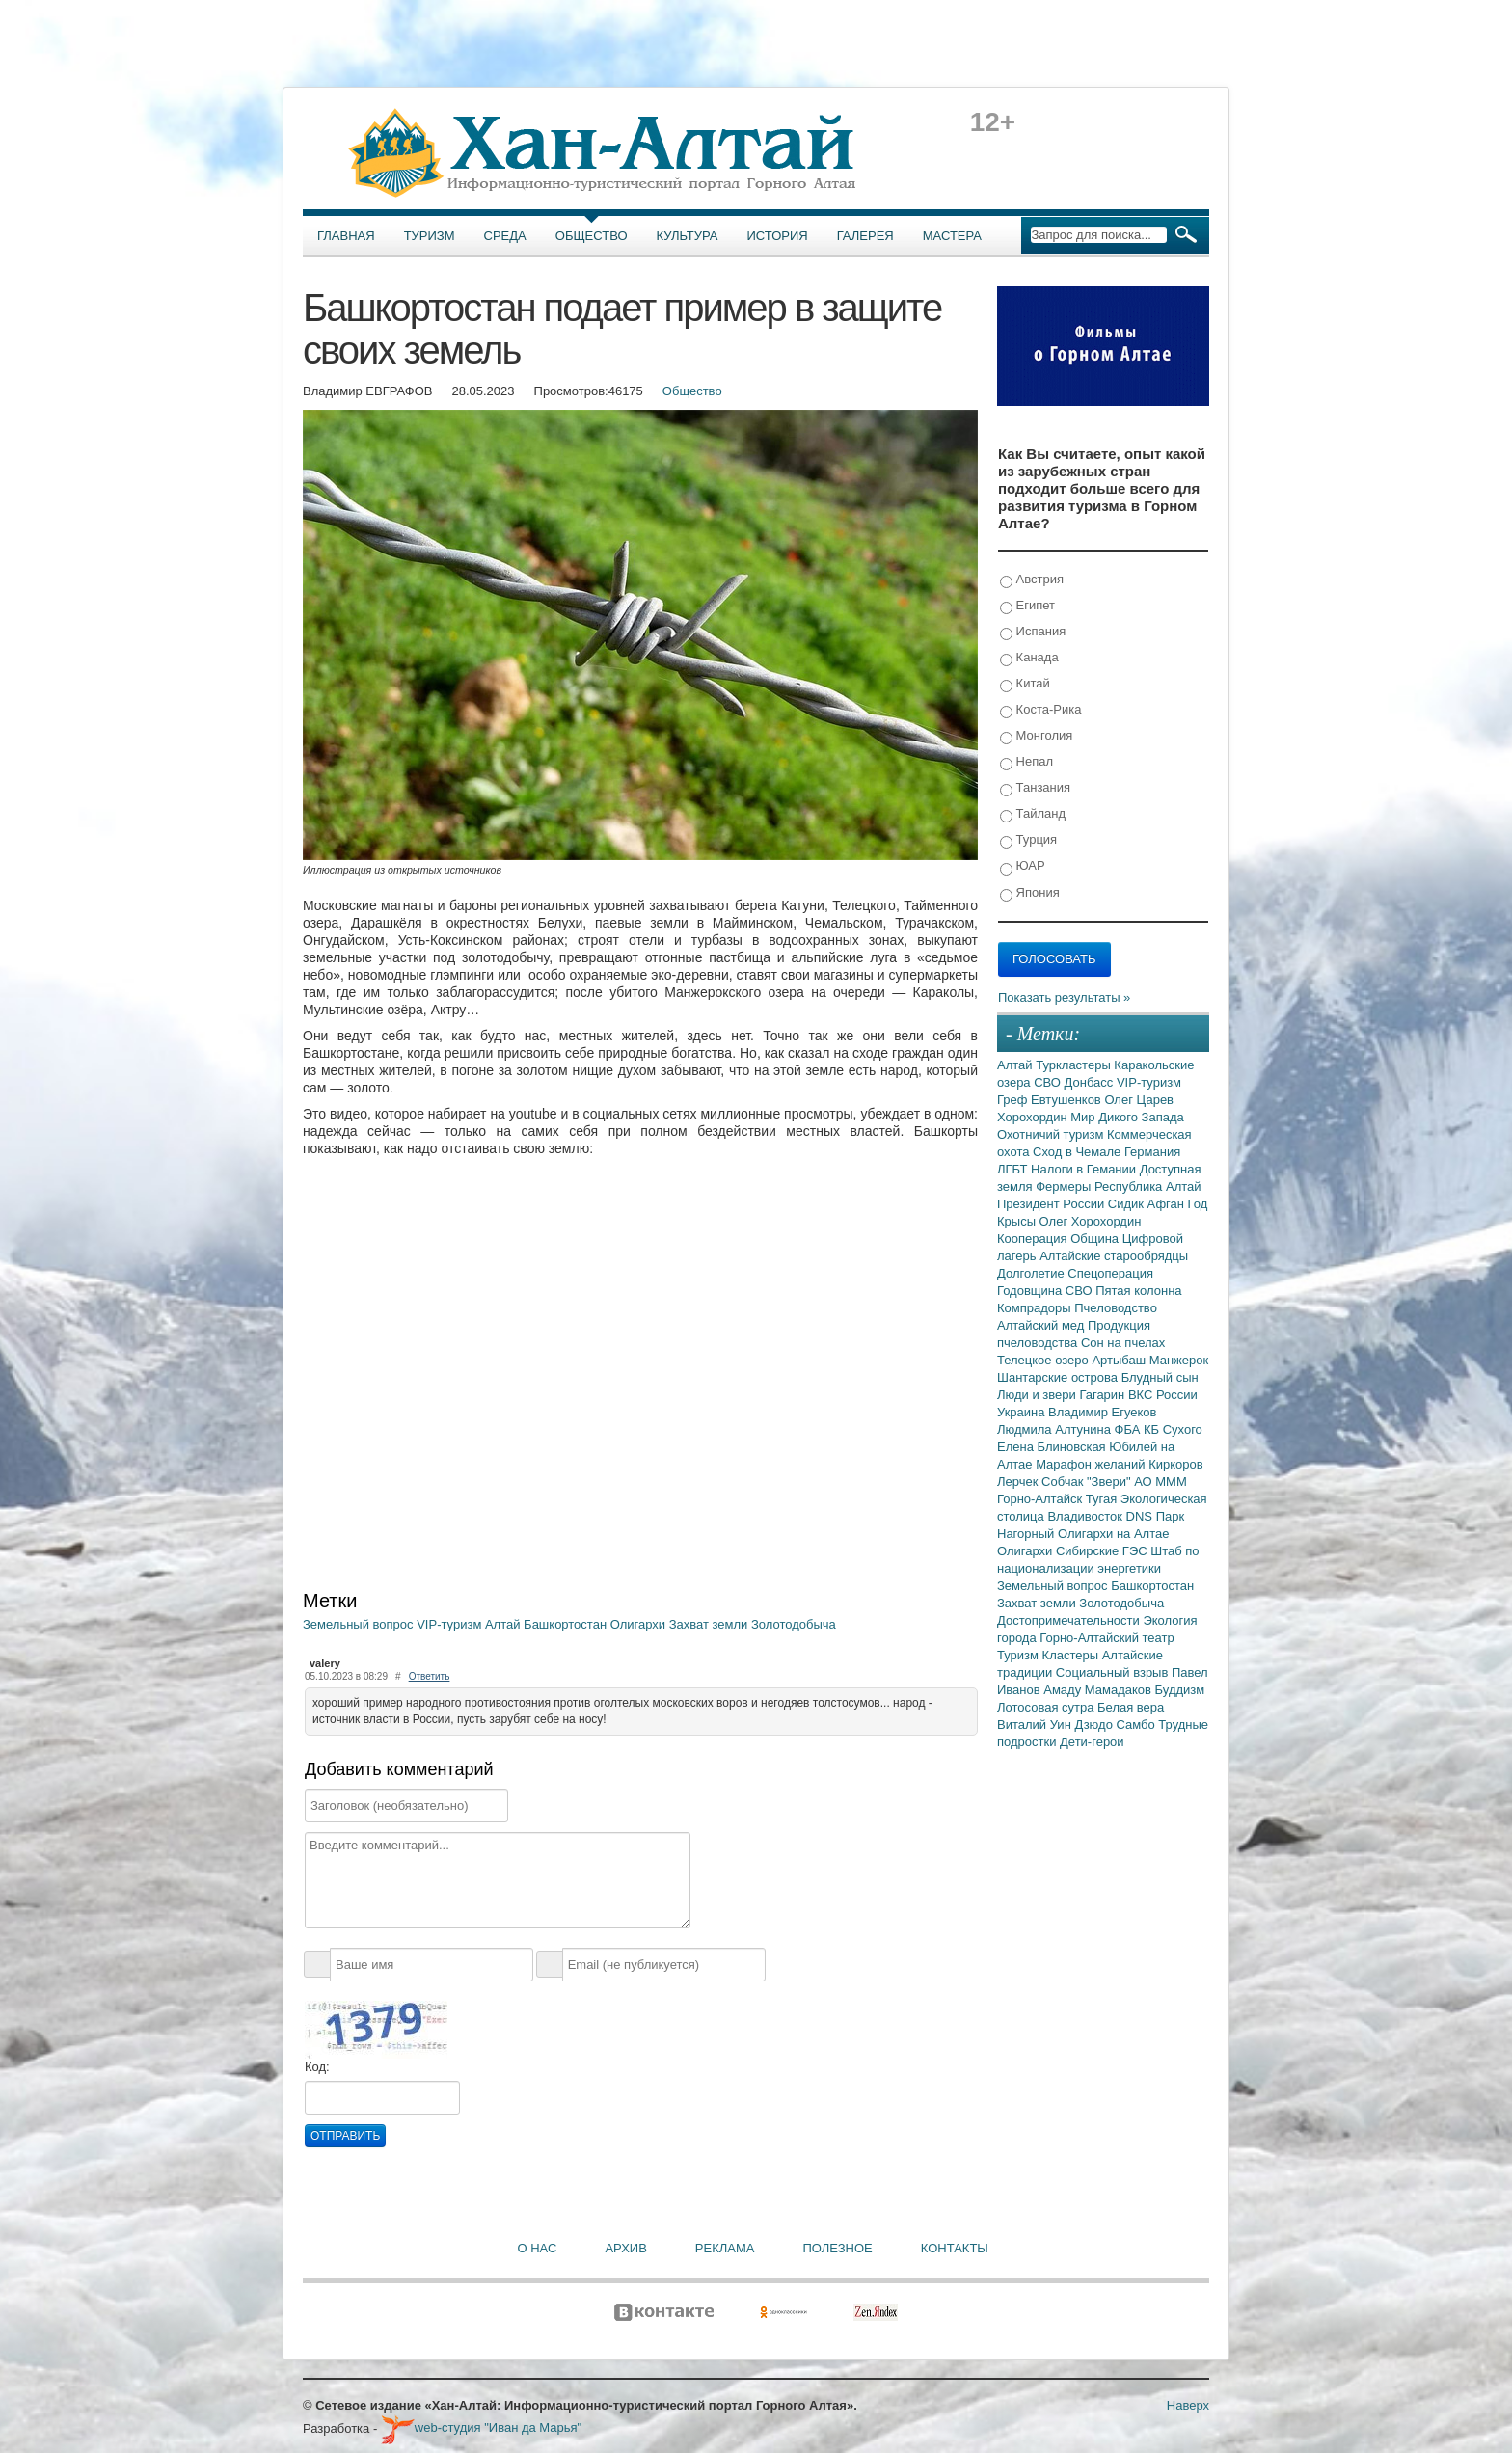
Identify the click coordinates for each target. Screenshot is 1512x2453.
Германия (1152, 1152)
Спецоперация (1110, 1273)
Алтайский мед (1042, 1325)
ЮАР (1022, 866)
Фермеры (1065, 1186)
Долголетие (1032, 1273)
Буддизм (1180, 1690)
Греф (1014, 1099)
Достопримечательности (1070, 1620)
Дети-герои (1092, 1742)
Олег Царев (1139, 1099)
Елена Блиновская (1053, 1447)
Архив (625, 2248)
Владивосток (1086, 1516)
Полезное (837, 2248)
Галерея (865, 236)
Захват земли (710, 1624)
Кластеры (1072, 1655)
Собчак (1064, 1481)
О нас (537, 2248)
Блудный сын (1160, 1377)
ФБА (1129, 1429)
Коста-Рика (1040, 710)
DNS (1141, 1516)
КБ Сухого (1173, 1429)
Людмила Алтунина (1056, 1429)
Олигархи (639, 1624)
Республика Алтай (1148, 1186)
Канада (1029, 658)
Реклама (725, 2248)
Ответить (429, 1676)
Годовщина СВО (1046, 1290)
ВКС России (1163, 1395)
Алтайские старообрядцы (1114, 1256)
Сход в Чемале (1078, 1152)
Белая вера (1130, 1707)
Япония (1030, 893)
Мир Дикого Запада (1127, 1117)
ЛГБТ (1014, 1169)
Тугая (1103, 1499)
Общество (591, 236)
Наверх (1188, 2405)
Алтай (504, 1624)
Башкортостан (567, 1624)
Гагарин (1103, 1395)
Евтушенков (1067, 1099)
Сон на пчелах (1123, 1342)
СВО (1049, 1082)
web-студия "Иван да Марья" (481, 2427)
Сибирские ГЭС (1103, 1551)
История (777, 236)
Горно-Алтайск (1041, 1499)
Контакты (954, 2248)
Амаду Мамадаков (1098, 1690)
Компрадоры (1035, 1308)
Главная (346, 236)
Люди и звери (1038, 1395)
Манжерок (1178, 1360)
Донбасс (1091, 1082)
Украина (1022, 1412)
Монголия (1036, 736)
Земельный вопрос (360, 1624)
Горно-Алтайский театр (1107, 1638)
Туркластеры (1075, 1065)
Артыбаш (1120, 1360)
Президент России (1052, 1204)
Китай (1025, 684)
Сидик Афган (1148, 1204)
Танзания (1035, 788)
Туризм (429, 236)
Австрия (1032, 580)
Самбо (1138, 1724)
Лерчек (1019, 1481)
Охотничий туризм (1052, 1134)
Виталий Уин (1035, 1724)
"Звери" (1110, 1481)
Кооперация (1033, 1238)
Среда (505, 236)
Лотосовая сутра (1047, 1707)
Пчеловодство (1115, 1308)
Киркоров (1175, 1464)
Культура (687, 236)
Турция (1028, 840)
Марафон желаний (1092, 1464)
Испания (1033, 632)
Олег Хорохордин (1091, 1221)
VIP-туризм (451, 1624)
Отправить (345, 2136)
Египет (1027, 606)
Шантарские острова (1059, 1377)
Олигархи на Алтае (1114, 1533)
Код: (317, 2067)
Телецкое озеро (1044, 1360)
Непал (1026, 762)
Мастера (952, 236)
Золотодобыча (793, 1624)
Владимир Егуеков (1102, 1412)
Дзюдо (1095, 1724)
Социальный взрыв (1114, 1672)
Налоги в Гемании (1085, 1169)
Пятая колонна (1138, 1290)
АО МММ (1160, 1481)
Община (1096, 1238)
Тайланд (1033, 814)
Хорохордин (1033, 1117)
